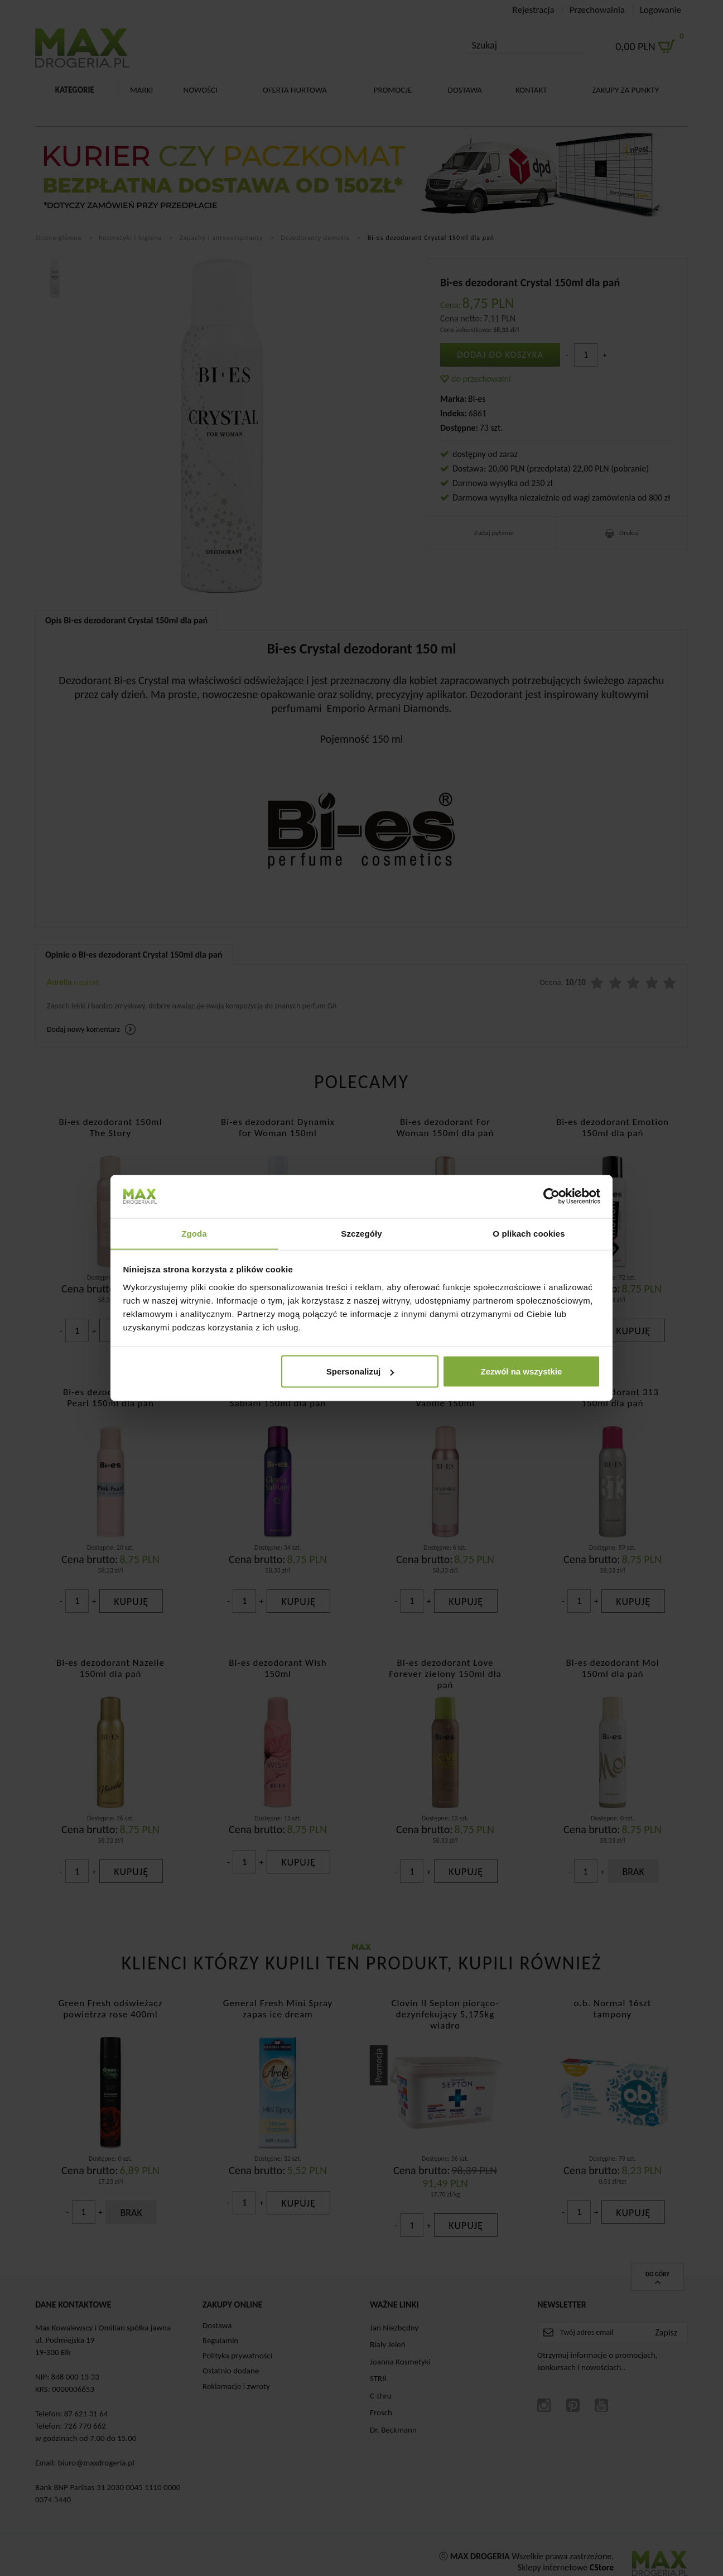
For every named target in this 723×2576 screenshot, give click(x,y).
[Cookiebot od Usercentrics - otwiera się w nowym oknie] (551, 1196)
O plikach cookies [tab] (529, 1233)
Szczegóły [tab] (361, 1233)
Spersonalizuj (360, 1371)
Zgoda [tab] (194, 1233)
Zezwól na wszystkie (521, 1371)
